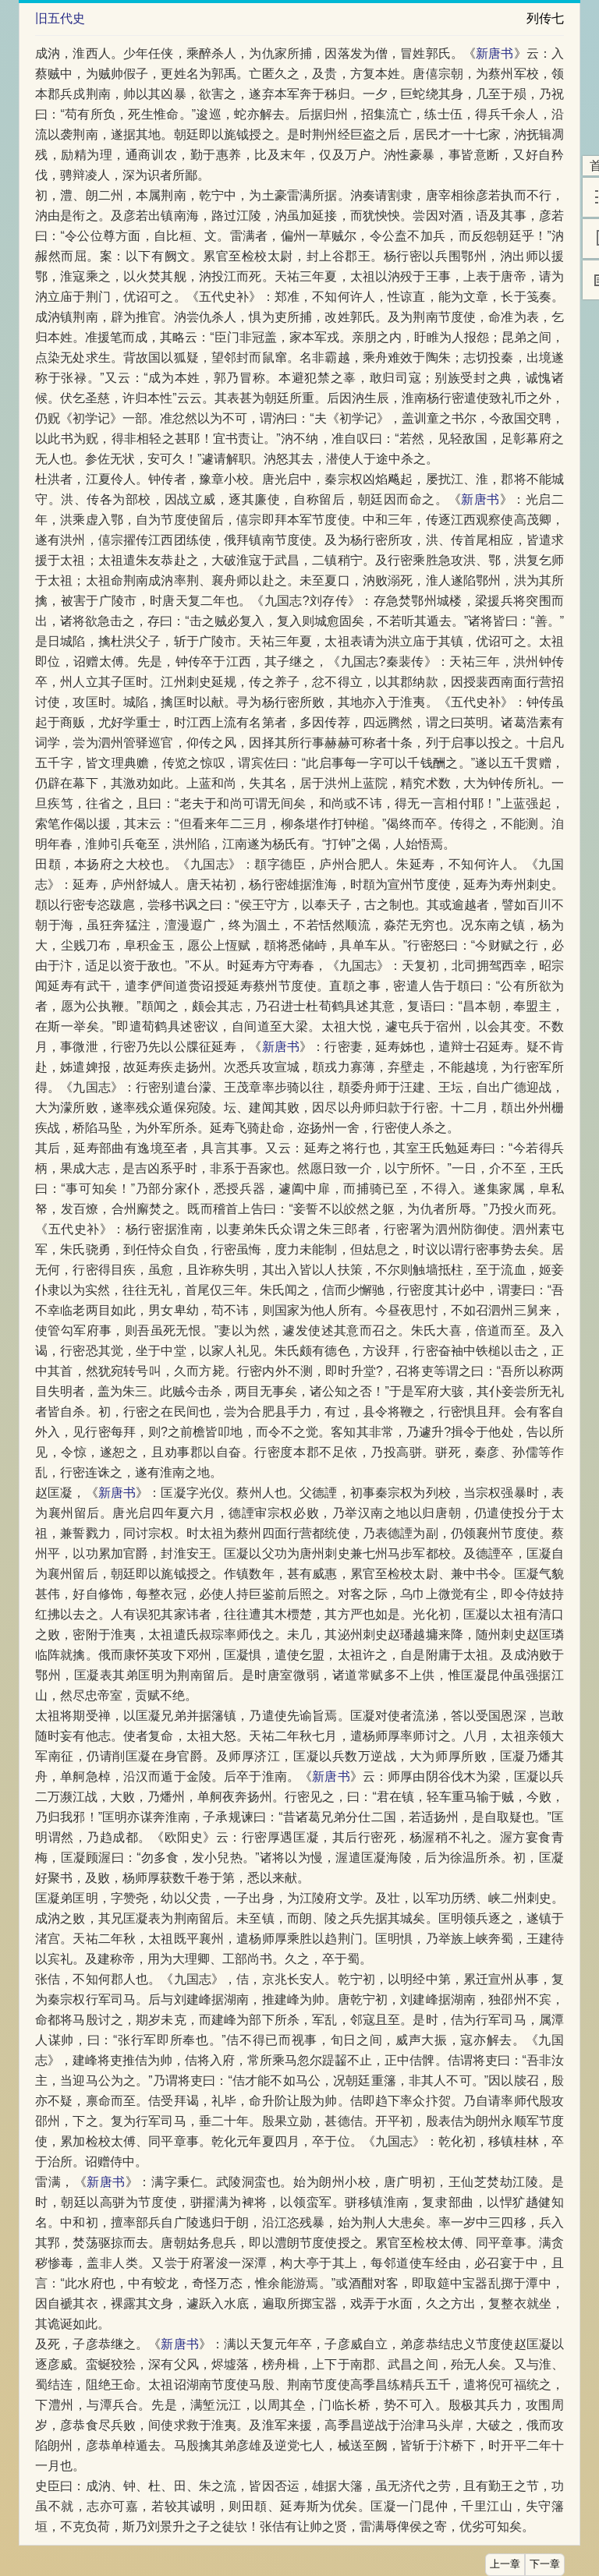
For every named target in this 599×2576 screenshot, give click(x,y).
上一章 (505, 2564)
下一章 (545, 2564)
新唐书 (494, 53)
